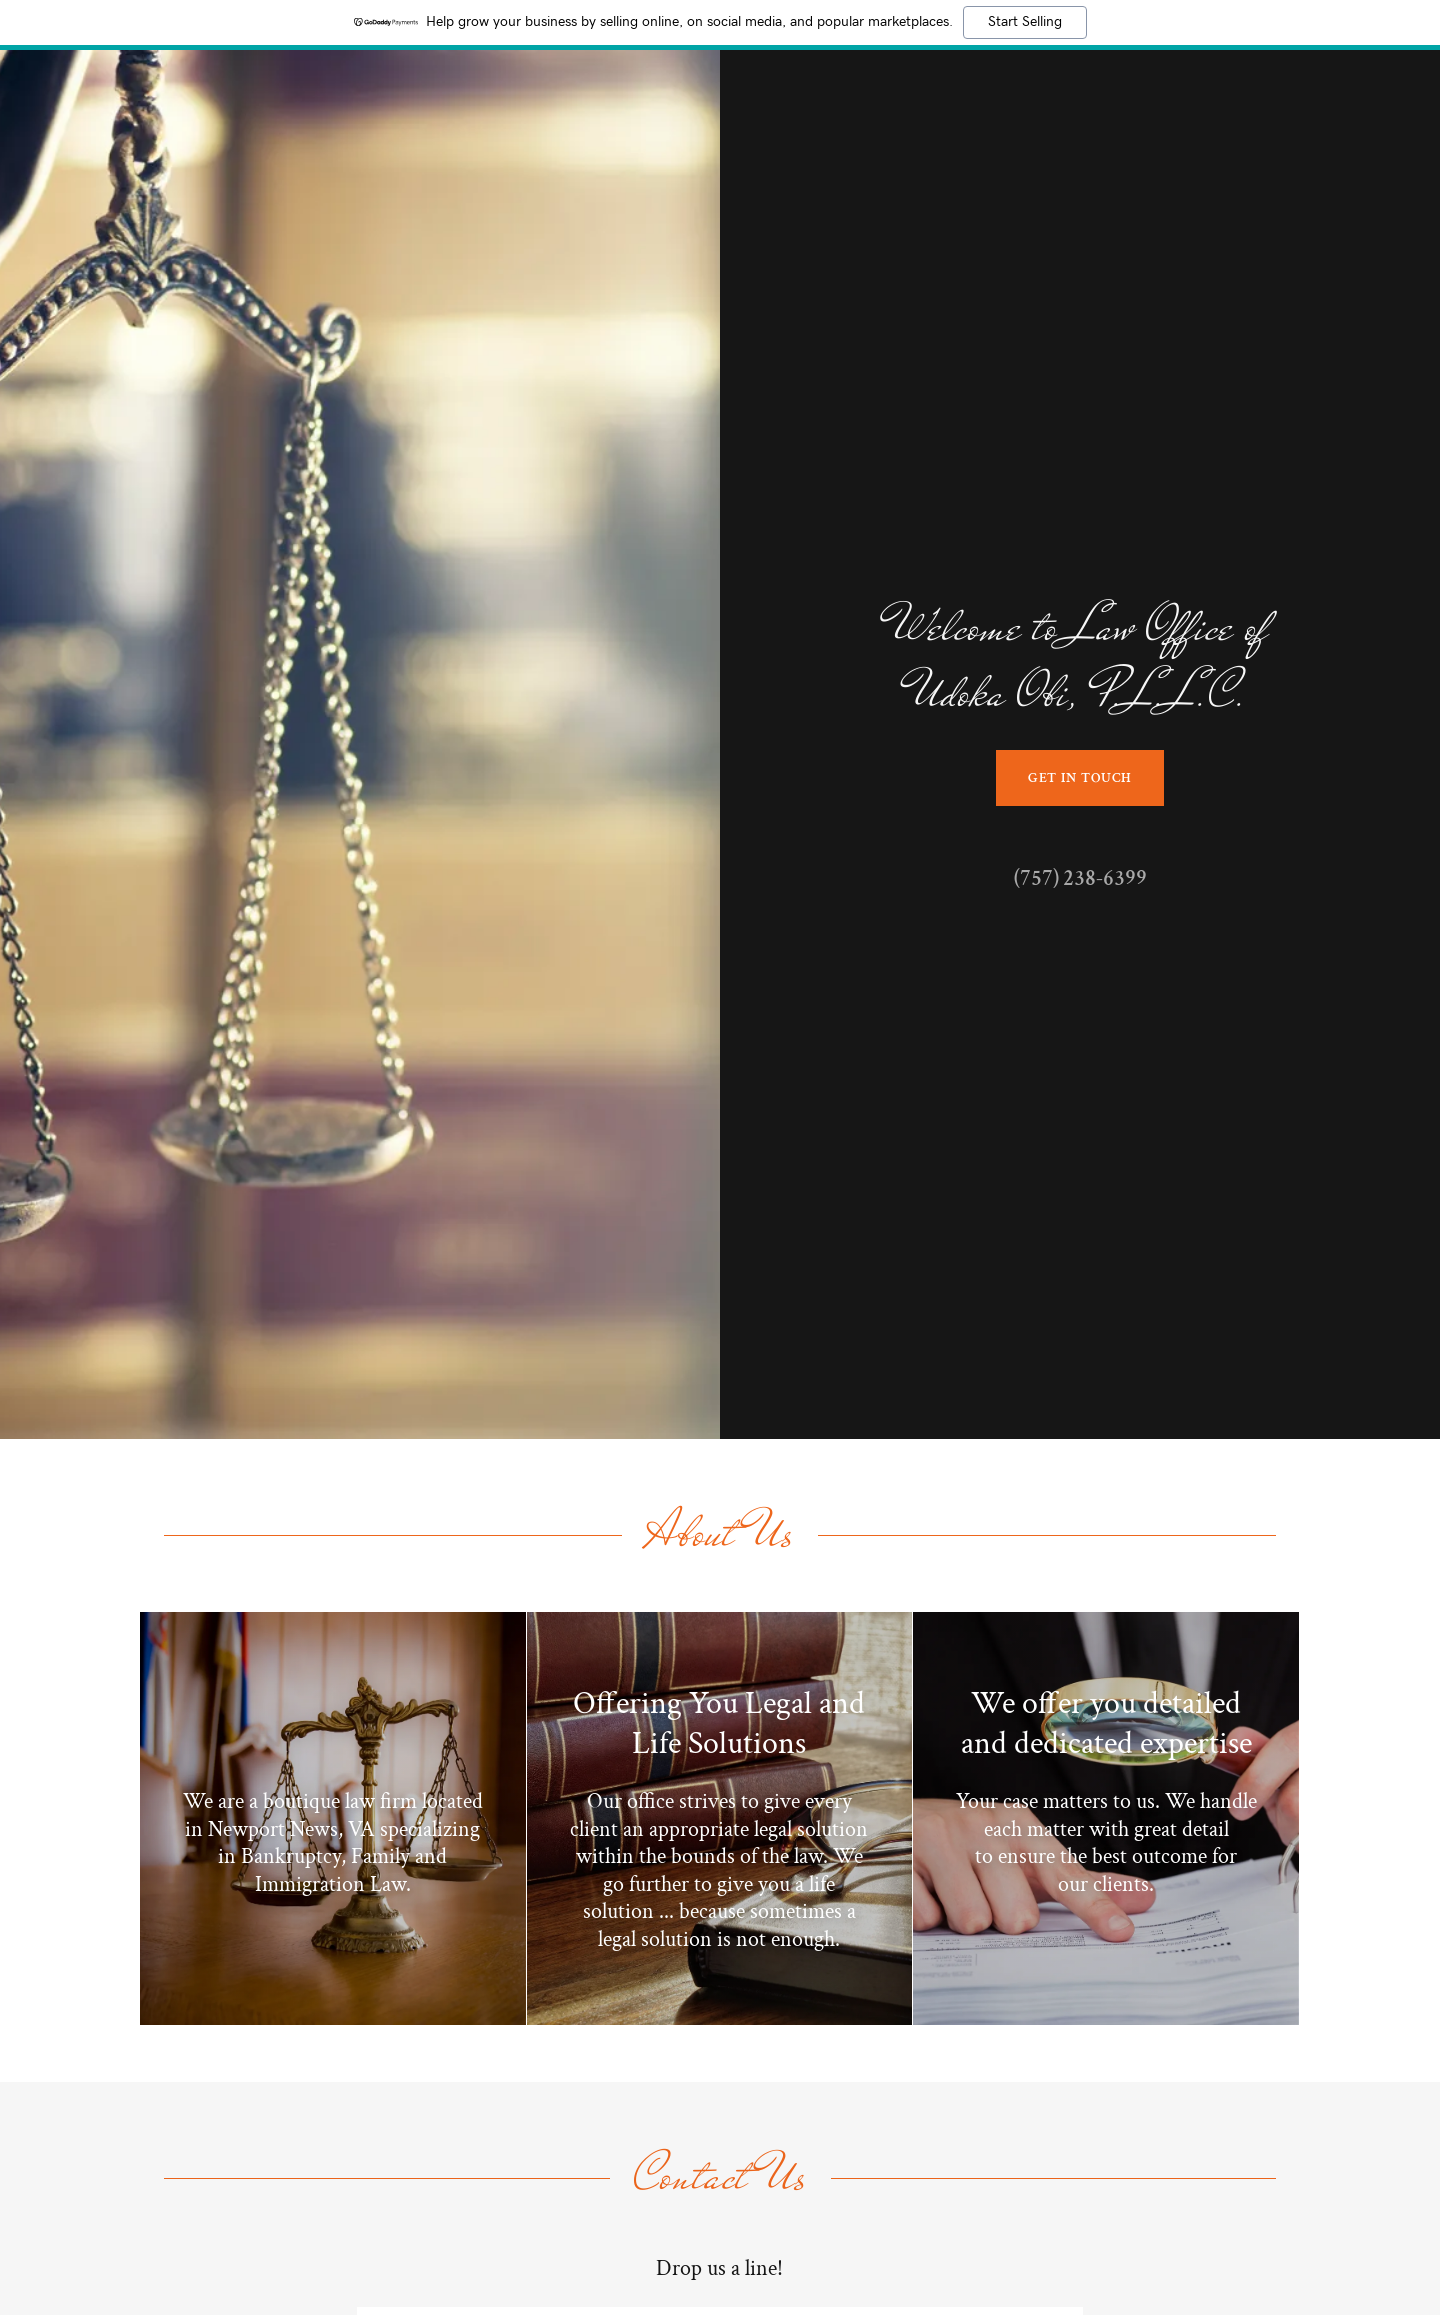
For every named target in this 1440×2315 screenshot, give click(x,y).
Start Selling (1025, 22)
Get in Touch (1080, 778)
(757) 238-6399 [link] (1080, 878)
